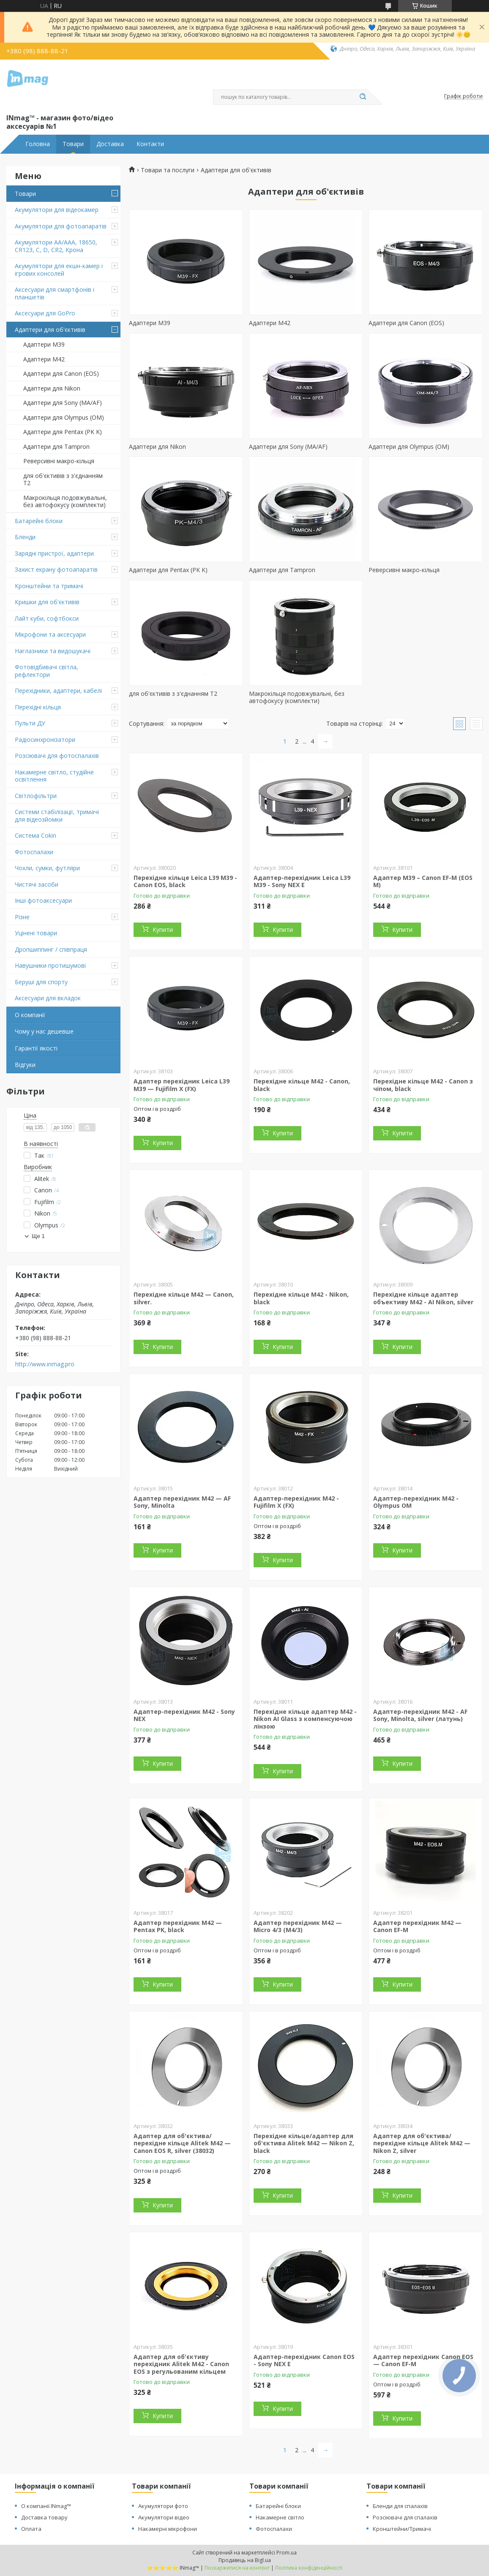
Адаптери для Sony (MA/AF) (62, 403)
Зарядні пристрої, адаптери (54, 553)
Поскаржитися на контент (237, 2567)
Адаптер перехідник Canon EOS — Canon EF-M (423, 2360)
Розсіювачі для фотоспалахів (57, 756)
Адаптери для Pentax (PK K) (62, 432)
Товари (73, 144)
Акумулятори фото (163, 2506)
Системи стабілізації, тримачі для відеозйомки (57, 815)
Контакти (150, 144)
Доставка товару (44, 2517)
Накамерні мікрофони (167, 2529)
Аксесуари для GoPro (45, 313)
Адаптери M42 (44, 359)
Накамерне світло (280, 2517)
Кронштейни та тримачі (49, 586)
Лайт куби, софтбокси (47, 618)
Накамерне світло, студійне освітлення (54, 776)
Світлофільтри (36, 796)
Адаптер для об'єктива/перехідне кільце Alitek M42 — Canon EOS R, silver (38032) (182, 2143)
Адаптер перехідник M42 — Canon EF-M (417, 1926)
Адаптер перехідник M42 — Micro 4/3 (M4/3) (298, 1926)
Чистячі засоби (36, 884)
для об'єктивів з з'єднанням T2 (63, 479)
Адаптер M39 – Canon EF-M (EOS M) (423, 881)
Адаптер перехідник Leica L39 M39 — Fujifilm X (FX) (181, 1085)
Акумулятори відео (163, 2517)
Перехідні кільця (38, 707)
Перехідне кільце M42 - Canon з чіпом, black (423, 1085)
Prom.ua (286, 2552)
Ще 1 (38, 1236)
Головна (37, 144)
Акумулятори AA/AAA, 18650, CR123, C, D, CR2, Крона (56, 246)
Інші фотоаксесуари (43, 900)
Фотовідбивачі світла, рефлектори (46, 671)
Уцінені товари (36, 933)
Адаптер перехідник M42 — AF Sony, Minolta (182, 1502)
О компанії (30, 1015)
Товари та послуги (167, 170)
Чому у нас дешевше (44, 1031)
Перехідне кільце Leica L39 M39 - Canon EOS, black (185, 881)
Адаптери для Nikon (51, 388)
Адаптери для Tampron (56, 446)
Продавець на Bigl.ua (245, 2560)
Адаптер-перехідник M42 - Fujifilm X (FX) (296, 1502)
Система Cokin (35, 835)
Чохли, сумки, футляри (47, 868)
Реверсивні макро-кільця (58, 461)
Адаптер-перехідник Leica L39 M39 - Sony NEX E (302, 881)
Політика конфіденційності (308, 2567)
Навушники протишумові (50, 965)
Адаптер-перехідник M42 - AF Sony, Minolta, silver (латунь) (420, 1715)
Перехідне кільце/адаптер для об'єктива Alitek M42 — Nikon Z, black (304, 2143)
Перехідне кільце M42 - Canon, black (302, 1085)
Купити (163, 930)
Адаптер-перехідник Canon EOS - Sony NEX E (304, 2360)
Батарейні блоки (39, 521)
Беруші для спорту (41, 982)
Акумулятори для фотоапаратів (61, 226)
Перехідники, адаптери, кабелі (58, 691)
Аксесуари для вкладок (48, 998)
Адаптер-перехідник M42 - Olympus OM (416, 1502)
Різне (22, 917)
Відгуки (25, 1065)
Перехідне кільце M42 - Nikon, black (301, 1298)
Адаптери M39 (44, 344)
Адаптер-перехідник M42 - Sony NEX (184, 1715)
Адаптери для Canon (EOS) (61, 373)
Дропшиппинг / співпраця (51, 949)
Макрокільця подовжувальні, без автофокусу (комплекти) (65, 501)
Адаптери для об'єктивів (50, 330)
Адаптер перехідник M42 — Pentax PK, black (178, 1926)
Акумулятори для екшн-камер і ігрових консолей (59, 269)
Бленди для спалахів (400, 2506)
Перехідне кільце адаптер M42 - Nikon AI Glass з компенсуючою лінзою (305, 1718)
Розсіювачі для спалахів (405, 2517)
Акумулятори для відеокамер (56, 210)
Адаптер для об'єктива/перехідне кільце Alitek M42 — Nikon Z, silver (421, 2143)
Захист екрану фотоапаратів (56, 569)
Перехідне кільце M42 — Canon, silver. (184, 1298)
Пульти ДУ (30, 723)
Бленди (25, 537)
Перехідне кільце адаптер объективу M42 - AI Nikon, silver (423, 1298)
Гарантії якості (36, 1048)
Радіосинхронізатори (45, 740)
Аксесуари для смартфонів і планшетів (54, 293)
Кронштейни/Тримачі (402, 2529)
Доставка (110, 144)
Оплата (31, 2529)
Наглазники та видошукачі (52, 651)
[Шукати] (363, 97)
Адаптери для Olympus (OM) (63, 417)
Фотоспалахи (34, 852)
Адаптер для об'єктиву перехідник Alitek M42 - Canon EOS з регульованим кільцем (181, 2364)
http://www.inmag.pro (44, 1364)
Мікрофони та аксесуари (50, 634)
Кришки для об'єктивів (47, 602)
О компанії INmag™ (46, 2506)
